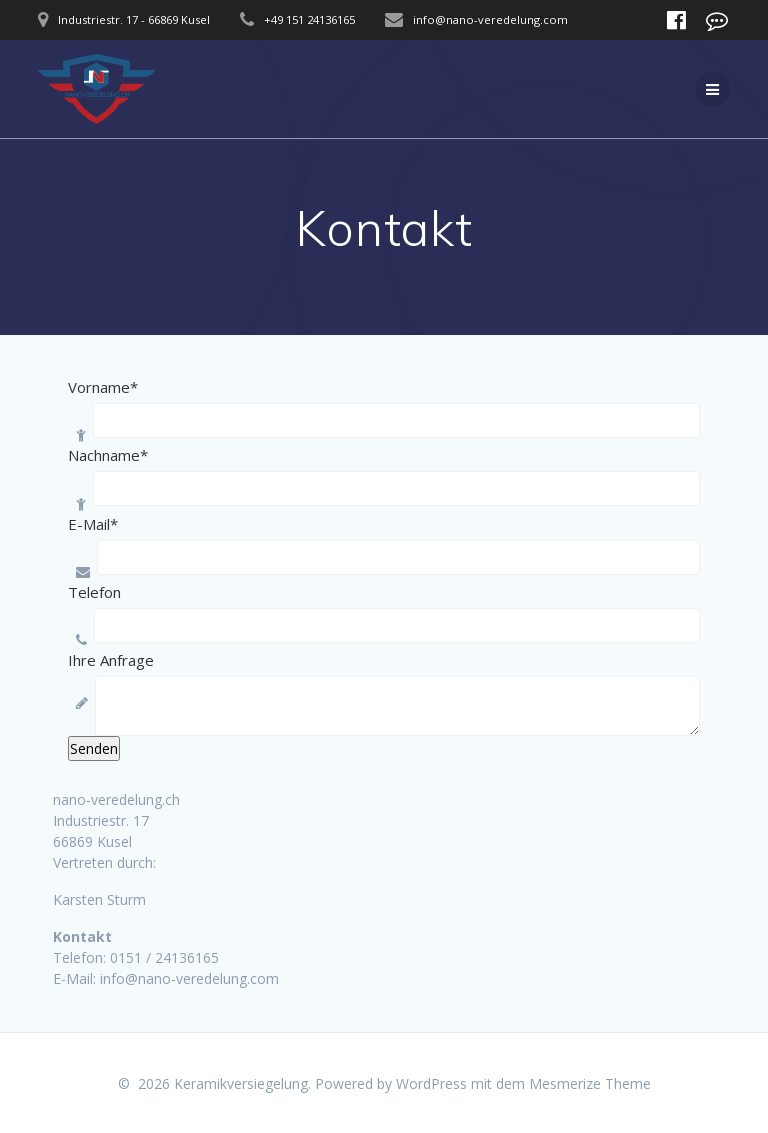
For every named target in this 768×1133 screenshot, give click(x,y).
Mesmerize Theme (590, 1083)
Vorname (103, 387)
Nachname (108, 455)
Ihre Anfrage (111, 660)
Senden (94, 748)
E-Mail (93, 524)
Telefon (94, 592)
